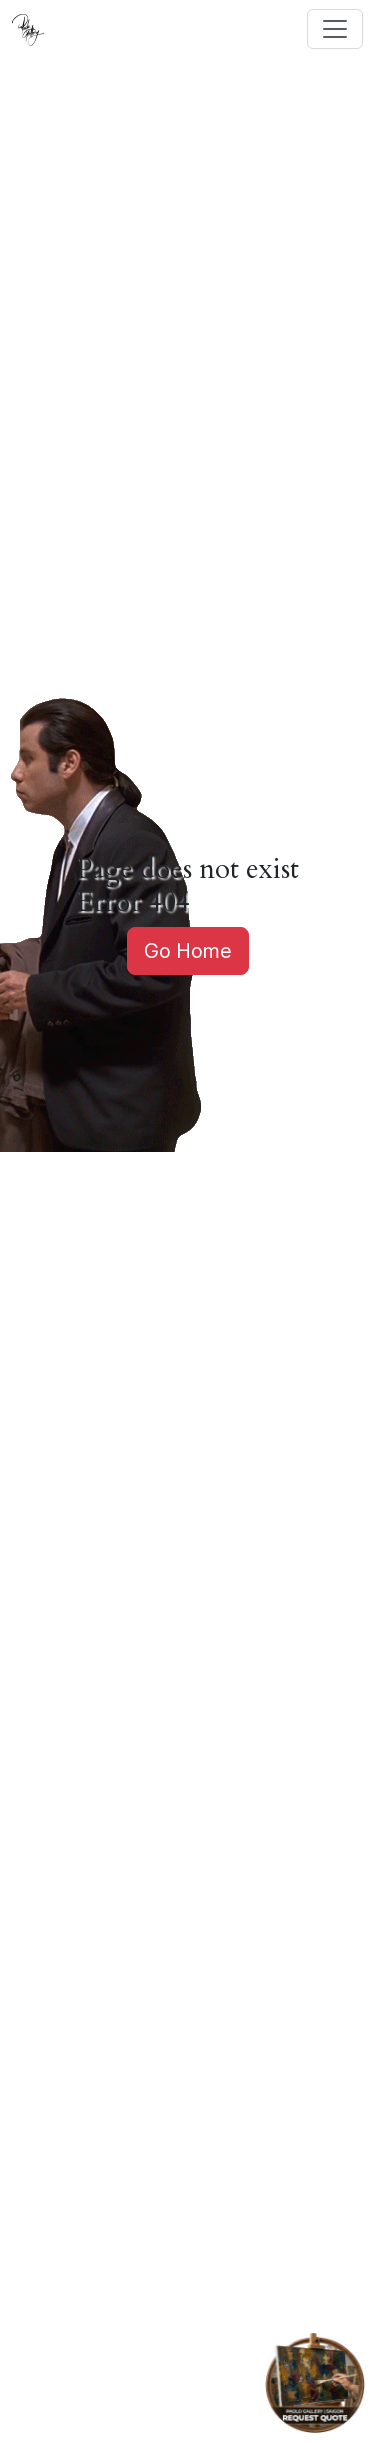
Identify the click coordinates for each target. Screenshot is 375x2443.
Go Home (188, 951)
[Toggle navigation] (335, 29)
